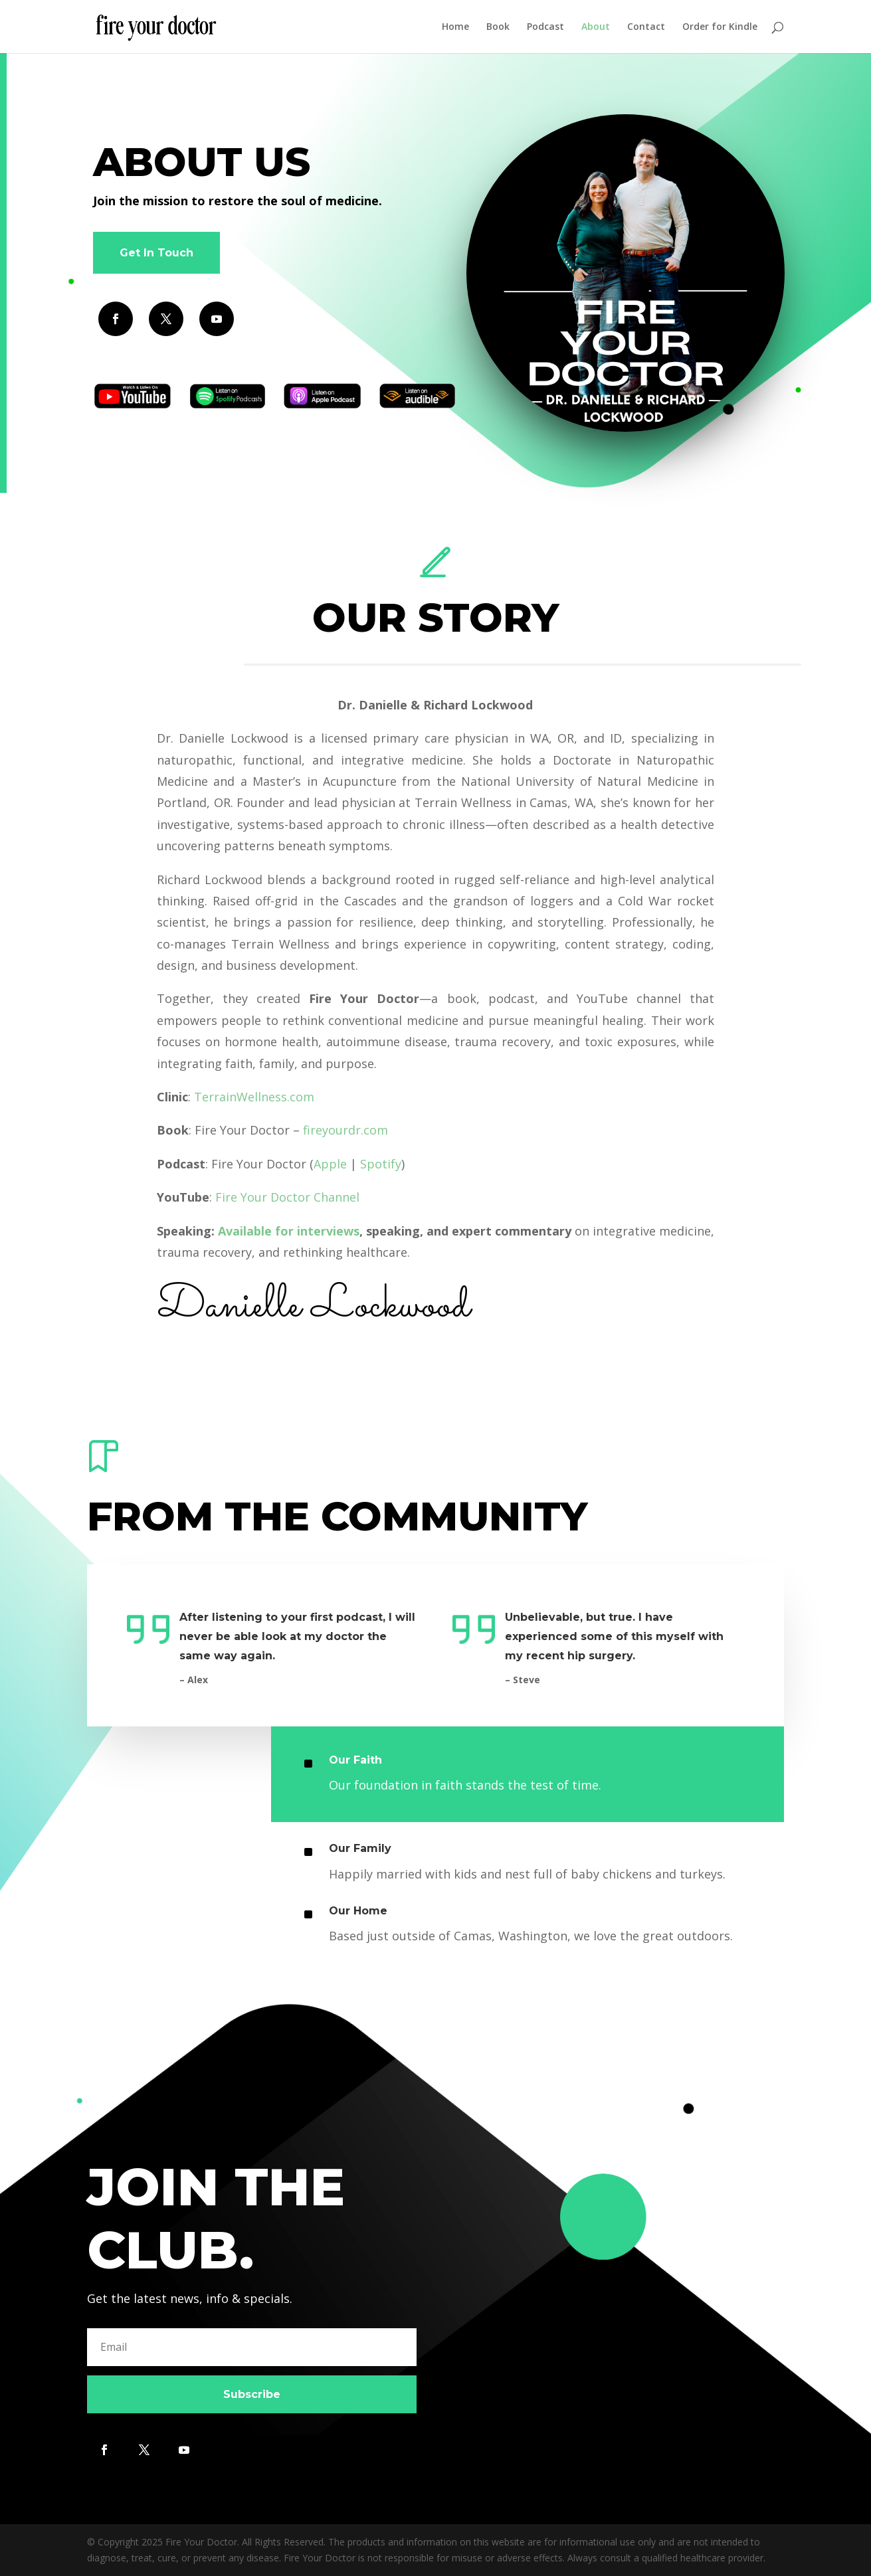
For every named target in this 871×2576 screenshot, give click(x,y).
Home (455, 27)
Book (498, 27)
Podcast (545, 27)
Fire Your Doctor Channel (287, 1197)
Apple (330, 1164)
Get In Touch (156, 252)
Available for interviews (288, 1231)
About (595, 27)
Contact (646, 27)
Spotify (380, 1164)
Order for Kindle (719, 27)
